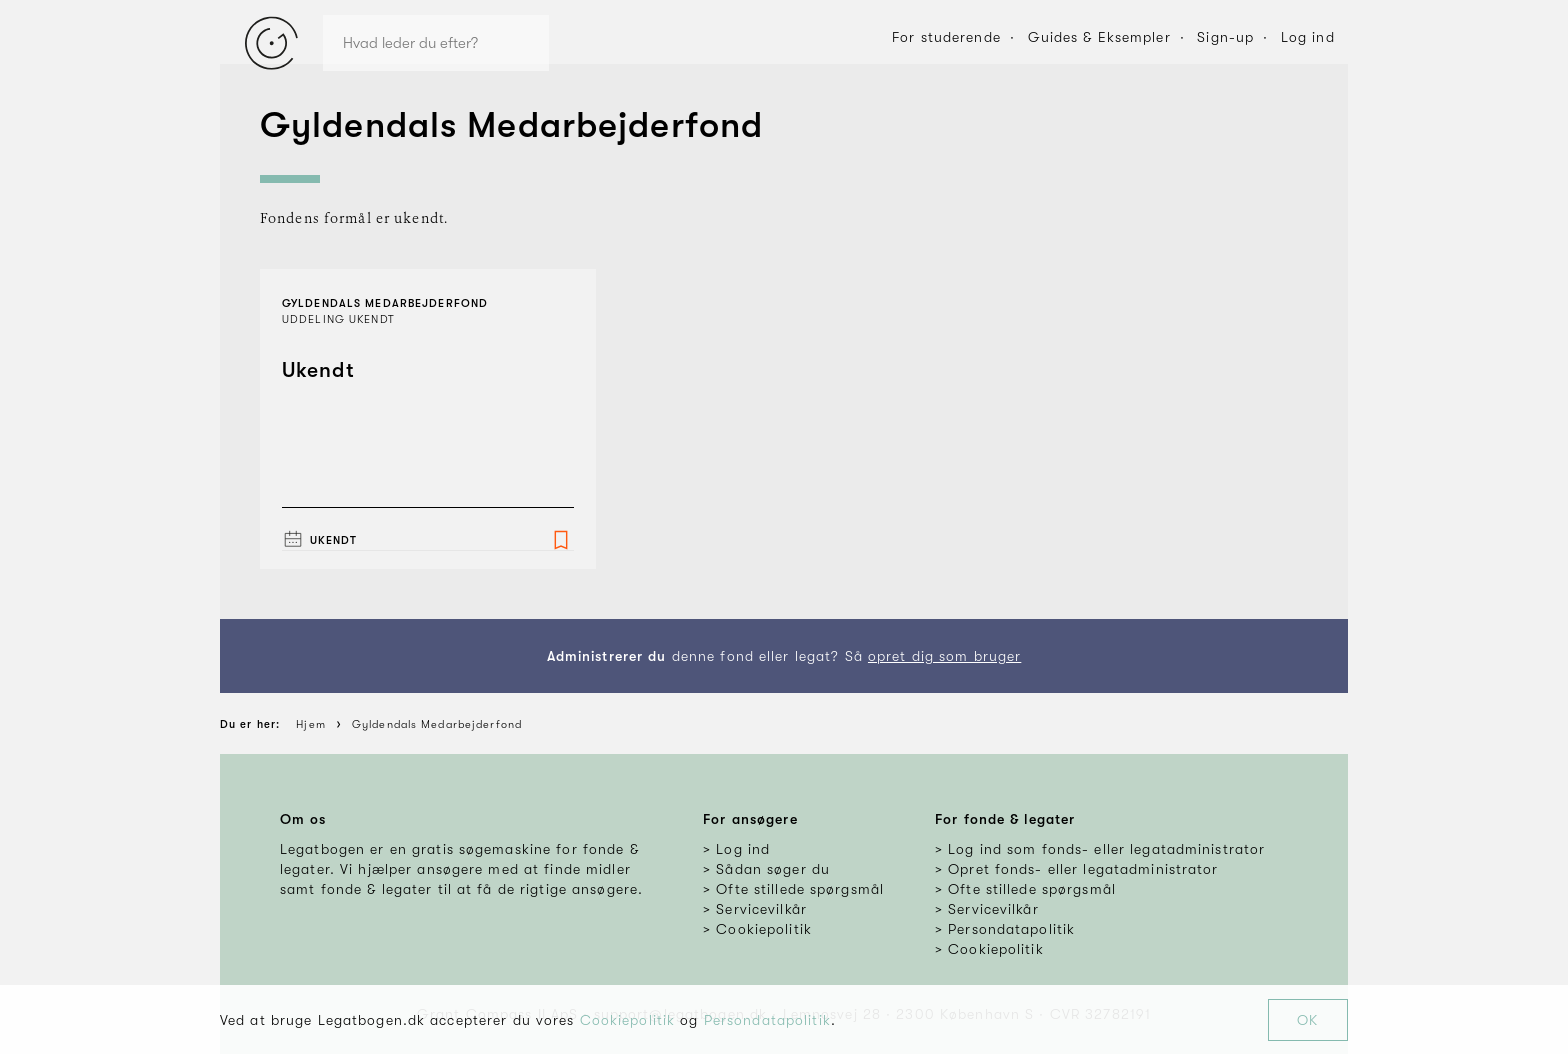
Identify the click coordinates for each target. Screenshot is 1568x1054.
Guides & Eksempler (1099, 37)
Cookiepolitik (628, 1020)
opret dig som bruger (944, 656)
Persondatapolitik (767, 1020)
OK (1307, 1020)
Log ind (1308, 37)
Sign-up (1225, 37)
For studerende (946, 37)
